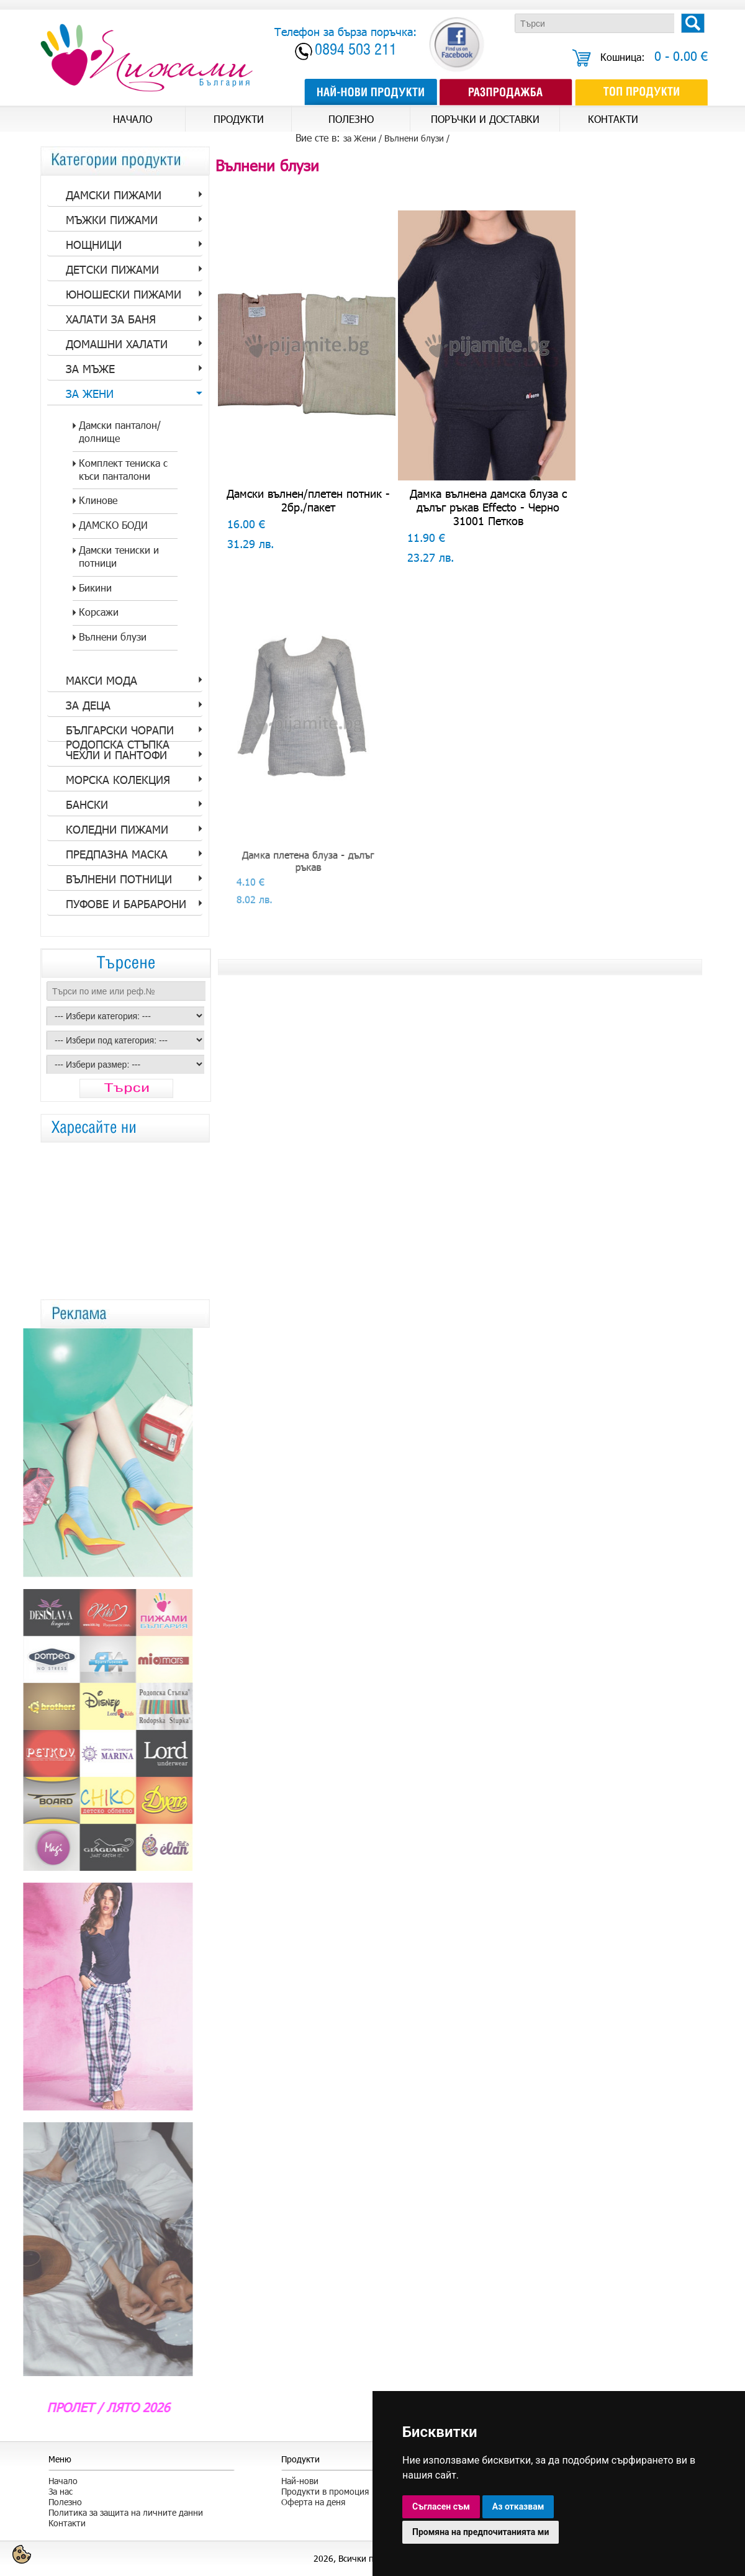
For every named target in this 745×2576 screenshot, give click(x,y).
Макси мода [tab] (101, 680)
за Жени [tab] (90, 393)
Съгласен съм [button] (441, 2506)
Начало (63, 2480)
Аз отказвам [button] (518, 2506)
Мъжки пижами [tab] (112, 220)
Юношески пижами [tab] (123, 294)
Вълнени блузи (414, 138)
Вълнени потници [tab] (119, 879)
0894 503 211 (356, 51)
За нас (60, 2491)
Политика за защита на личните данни (125, 2512)
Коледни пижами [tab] (117, 829)
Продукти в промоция (325, 2491)
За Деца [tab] (88, 705)
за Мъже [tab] (90, 369)
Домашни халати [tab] (117, 344)
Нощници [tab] (94, 244)
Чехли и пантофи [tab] (116, 755)
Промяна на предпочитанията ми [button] (480, 2532)
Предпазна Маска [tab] (117, 854)
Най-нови (299, 2480)
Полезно (65, 2502)
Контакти (67, 2523)
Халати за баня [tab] (111, 319)
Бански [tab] (87, 804)
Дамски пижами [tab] (113, 195)
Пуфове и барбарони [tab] (126, 904)
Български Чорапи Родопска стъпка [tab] (120, 732)
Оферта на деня (313, 2502)
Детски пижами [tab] (112, 269)
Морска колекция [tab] (118, 779)
